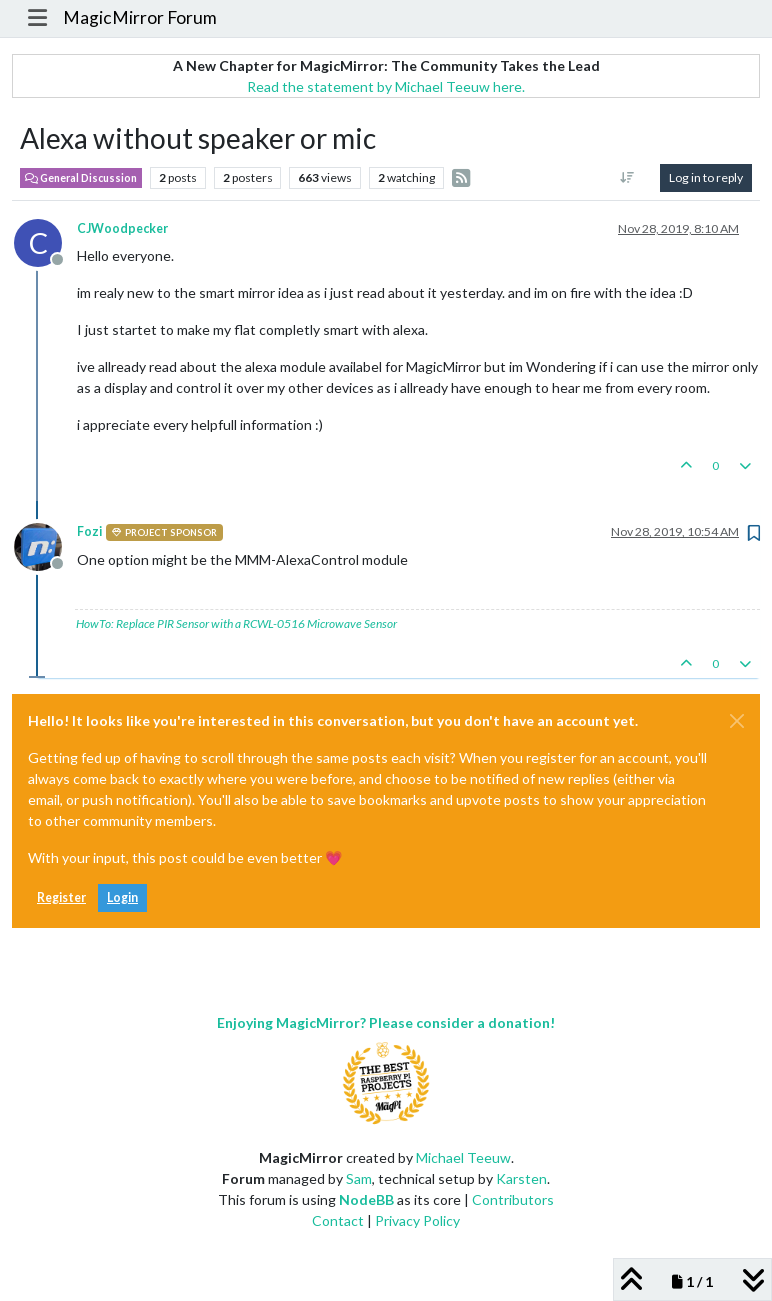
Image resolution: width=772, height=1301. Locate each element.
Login (122, 897)
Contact (338, 1220)
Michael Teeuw (463, 1157)
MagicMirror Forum (140, 17)
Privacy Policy (417, 1220)
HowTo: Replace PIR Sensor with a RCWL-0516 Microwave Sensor (236, 623)
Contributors (513, 1199)
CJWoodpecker (122, 228)
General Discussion (81, 178)
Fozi (89, 531)
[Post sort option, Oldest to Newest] (627, 178)
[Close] (737, 721)
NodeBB (366, 1199)
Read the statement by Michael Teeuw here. (386, 86)
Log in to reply (706, 177)
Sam (359, 1178)
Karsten (521, 1178)
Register (61, 897)
